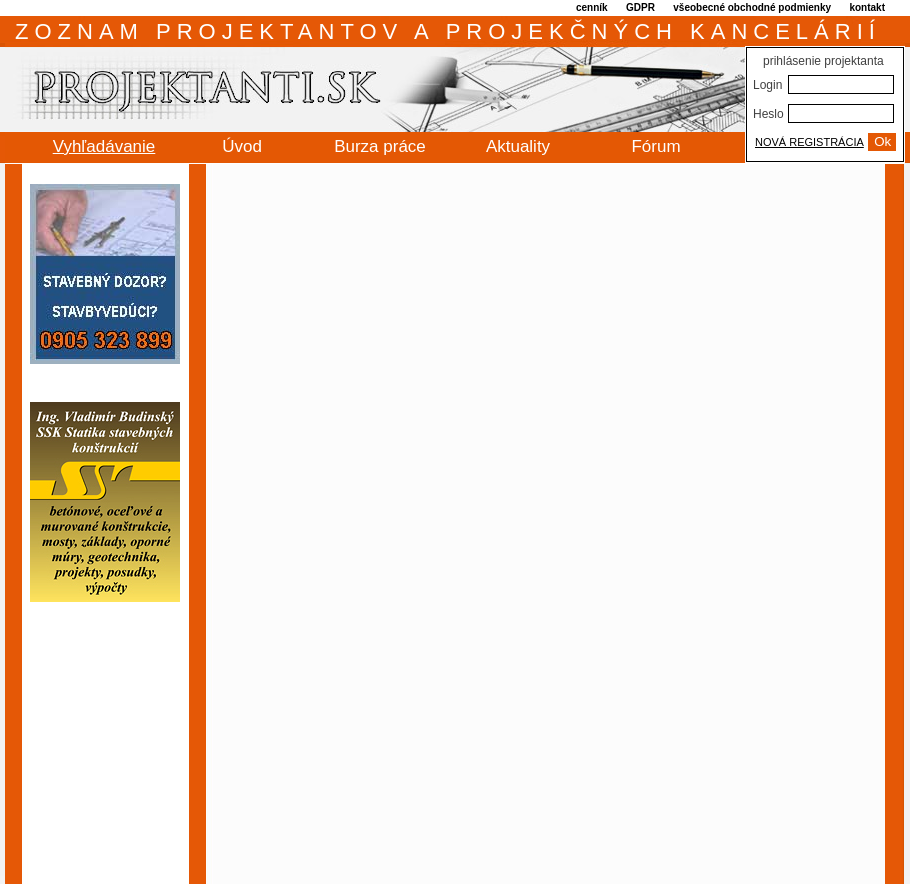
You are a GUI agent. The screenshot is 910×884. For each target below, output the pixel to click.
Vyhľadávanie (104, 146)
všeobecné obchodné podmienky (752, 7)
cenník (592, 7)
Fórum (655, 146)
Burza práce (380, 146)
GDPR (640, 7)
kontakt (867, 7)
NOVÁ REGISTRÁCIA (809, 142)
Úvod (242, 146)
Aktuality (518, 146)
